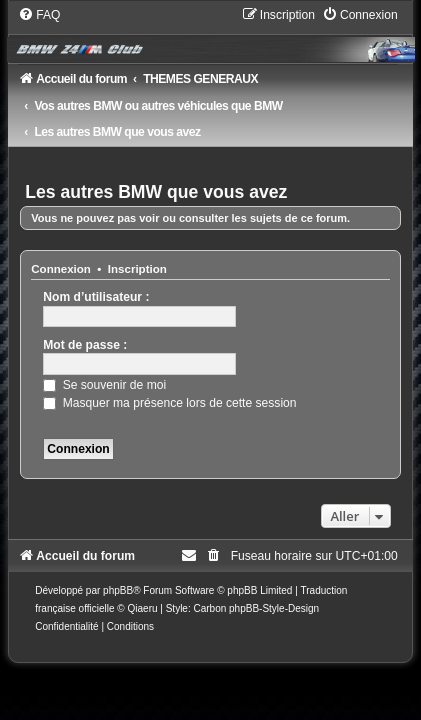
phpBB (118, 590)
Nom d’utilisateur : (96, 297)
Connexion (61, 269)
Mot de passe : (85, 345)
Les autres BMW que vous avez (156, 192)
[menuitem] (39, 15)
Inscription (137, 269)
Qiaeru (143, 608)
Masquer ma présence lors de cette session (169, 403)
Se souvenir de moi (104, 385)
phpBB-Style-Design (274, 608)
